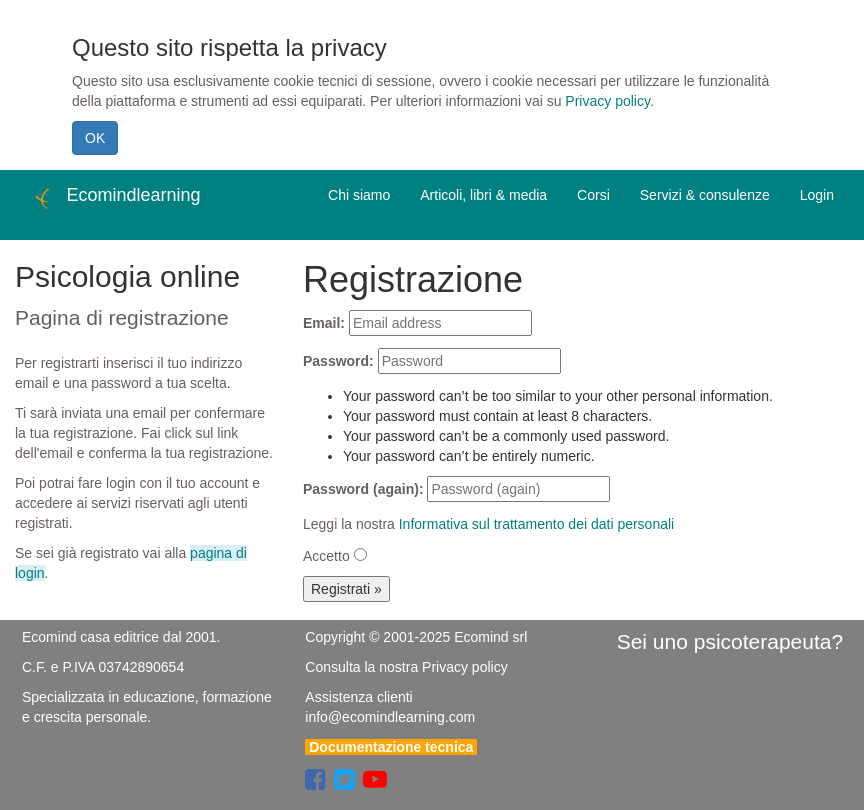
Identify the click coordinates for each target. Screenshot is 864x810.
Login (817, 195)
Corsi (593, 195)
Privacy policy (607, 101)
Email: (324, 323)
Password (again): (363, 489)
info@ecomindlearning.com (390, 717)
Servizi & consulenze (705, 195)
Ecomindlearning (115, 198)
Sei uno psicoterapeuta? (730, 641)
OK (95, 138)
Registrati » (346, 589)
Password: (338, 361)
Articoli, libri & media (483, 195)
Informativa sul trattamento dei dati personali (536, 524)
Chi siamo (359, 195)
